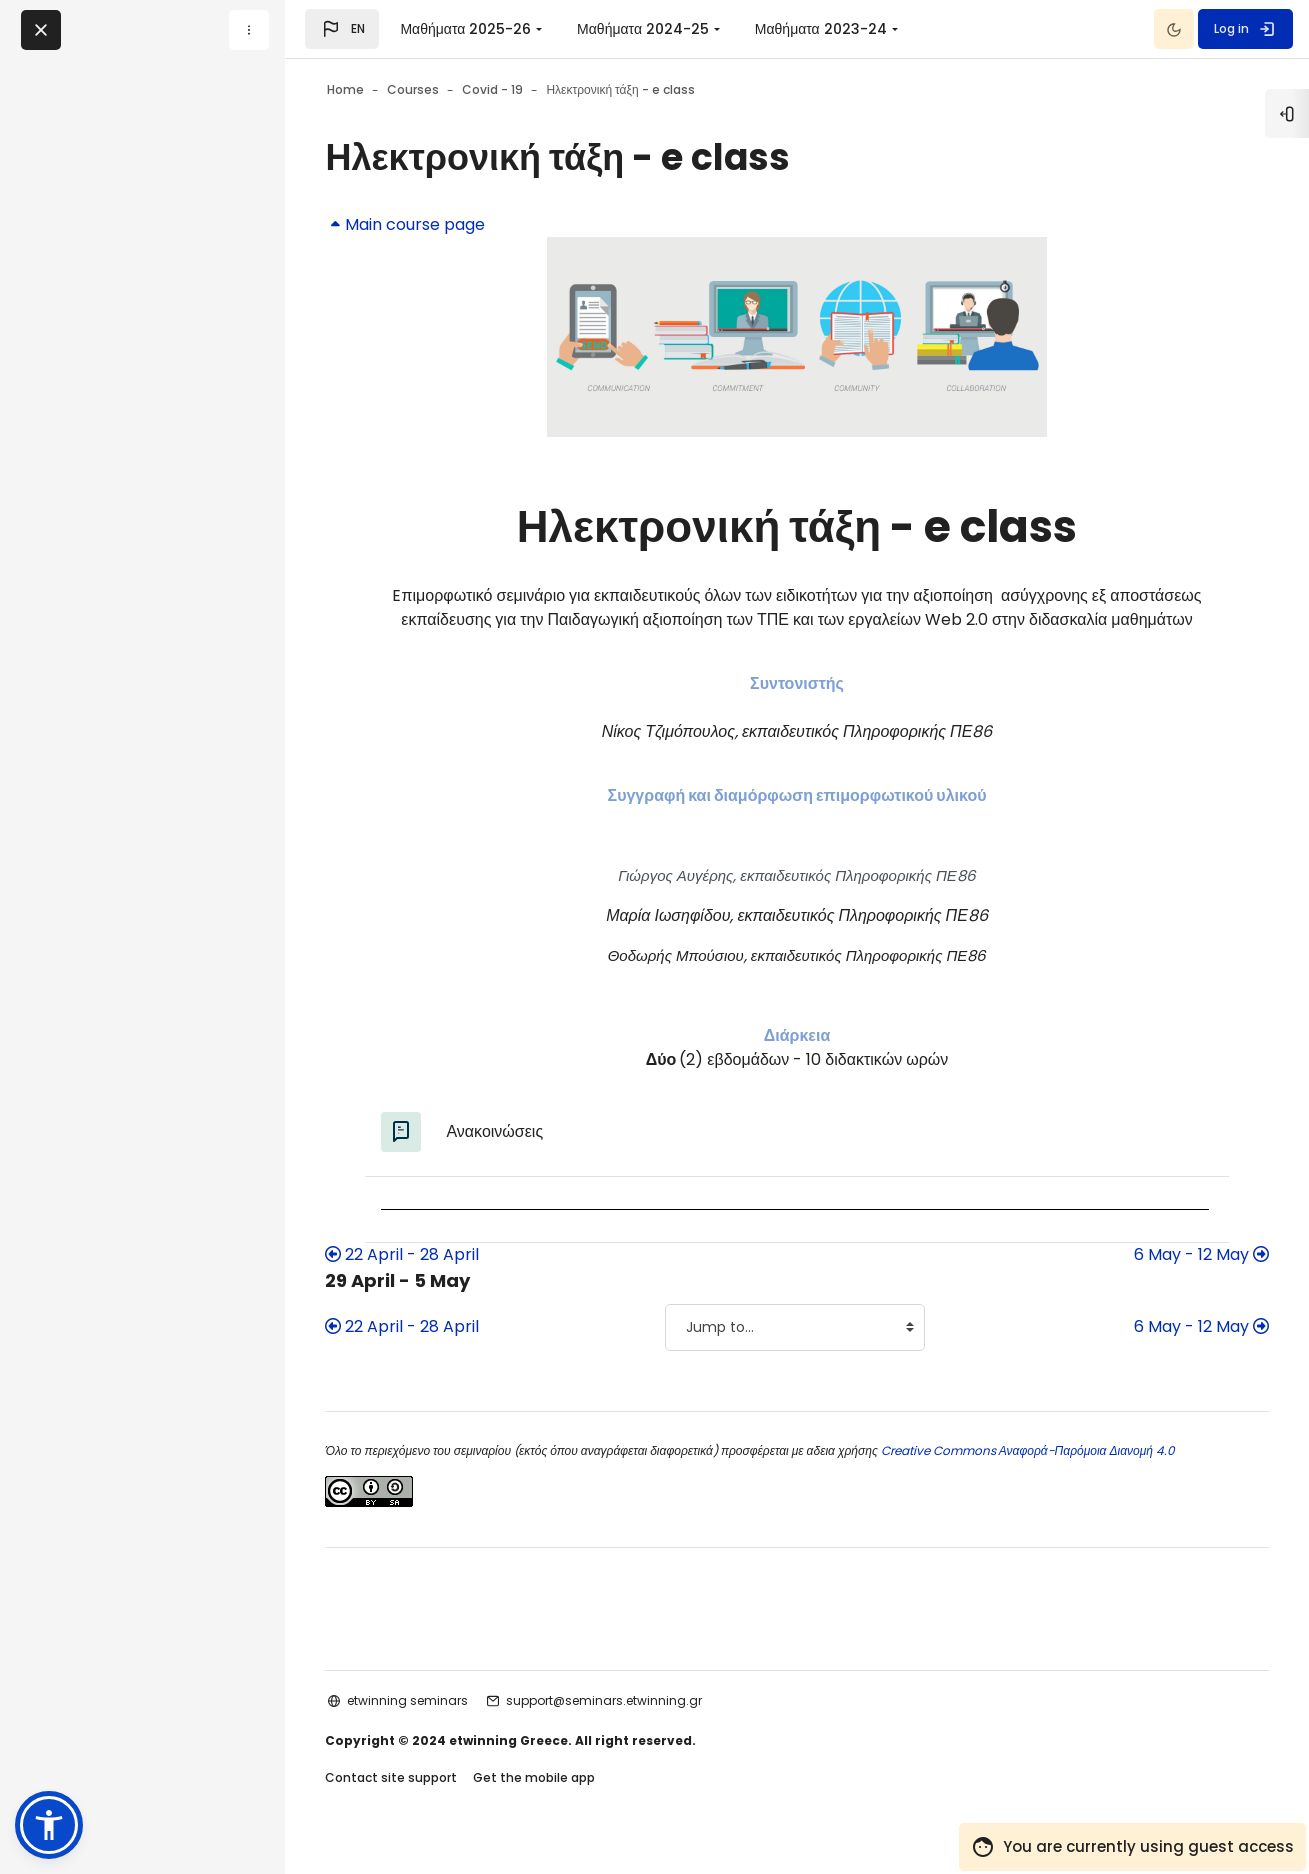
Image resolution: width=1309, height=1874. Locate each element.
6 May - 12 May (1161, 1278)
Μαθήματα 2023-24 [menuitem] (821, 29)
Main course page (445, 224)
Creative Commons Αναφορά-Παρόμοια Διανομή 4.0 (1065, 1474)
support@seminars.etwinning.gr (644, 1724)
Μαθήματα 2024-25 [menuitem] (643, 29)
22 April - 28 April (442, 1278)
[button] (342, 29)
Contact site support (431, 1802)
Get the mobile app (574, 1802)
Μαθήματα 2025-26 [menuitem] (465, 29)
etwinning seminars (447, 1724)
